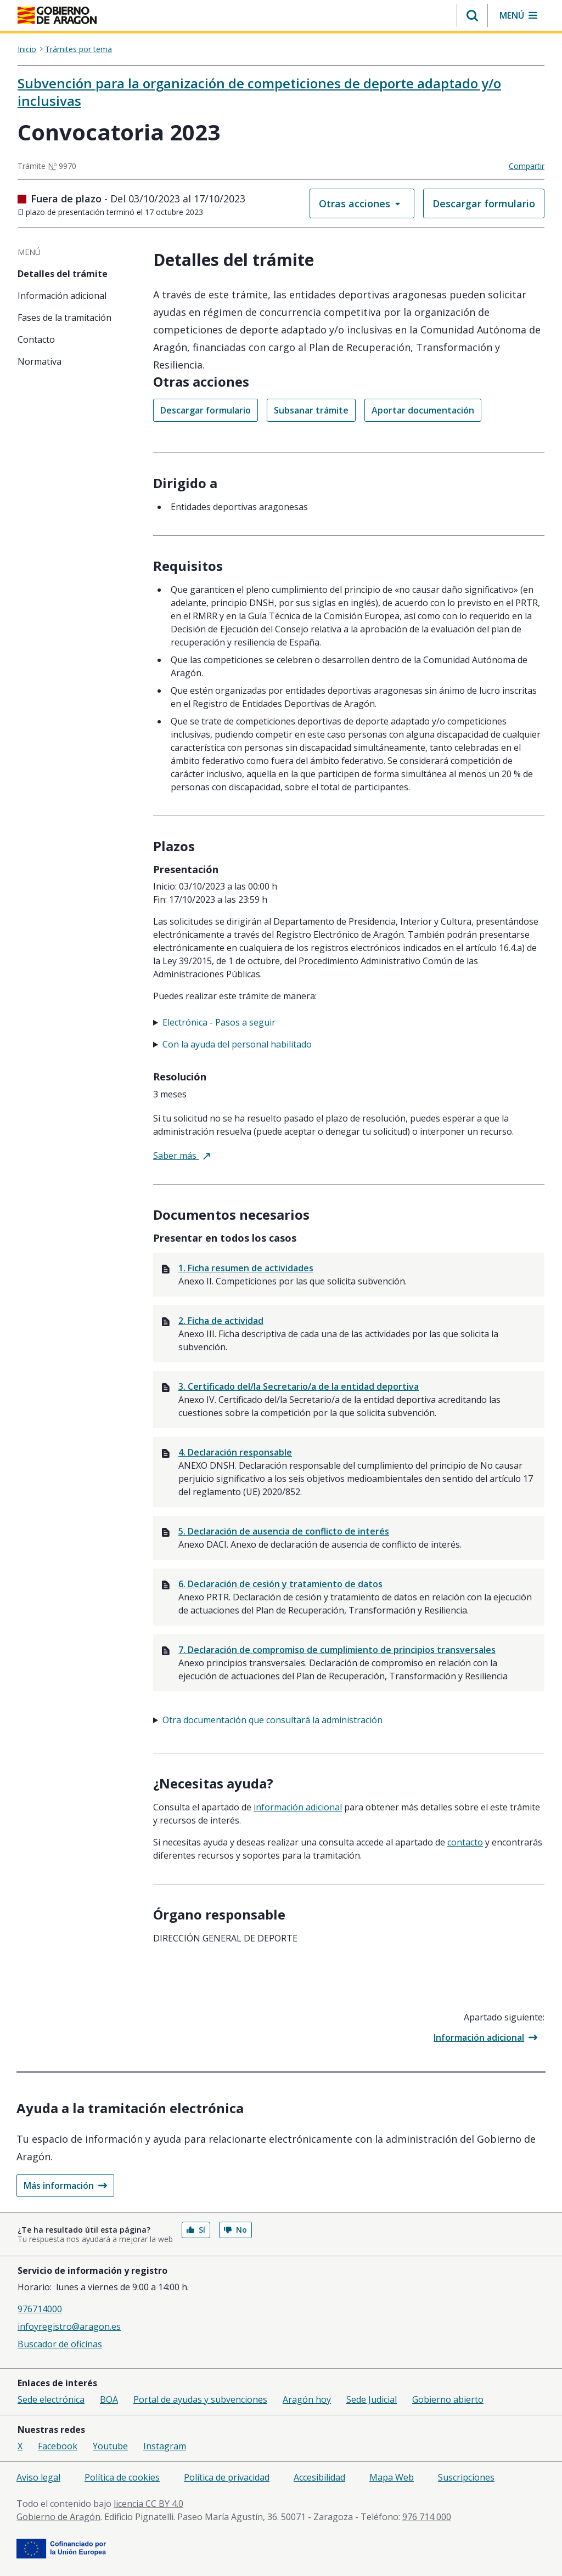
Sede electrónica (51, 2399)
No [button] (235, 2229)
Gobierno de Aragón (58, 2517)
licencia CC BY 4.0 (148, 2504)
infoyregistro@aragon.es (69, 2326)
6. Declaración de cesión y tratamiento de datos (280, 1584)
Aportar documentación (423, 410)
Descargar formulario (483, 203)
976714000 (40, 2309)
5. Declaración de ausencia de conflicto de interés (283, 1531)
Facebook (57, 2446)
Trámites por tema (78, 49)
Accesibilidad (319, 2477)
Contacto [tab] (36, 339)
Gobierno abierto (448, 2399)
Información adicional (485, 2037)
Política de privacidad (226, 2477)
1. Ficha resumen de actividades (245, 1268)
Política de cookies (122, 2477)
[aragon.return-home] (57, 16)
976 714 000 (426, 2517)
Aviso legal (38, 2477)
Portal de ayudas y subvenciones (200, 2399)
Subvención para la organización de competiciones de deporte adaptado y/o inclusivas (259, 92)
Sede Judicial (371, 2399)
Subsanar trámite (311, 410)
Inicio (27, 49)
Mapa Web (391, 2477)
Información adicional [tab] (62, 296)
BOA (109, 2399)
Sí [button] (196, 2229)
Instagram (164, 2446)
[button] (472, 15)
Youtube (110, 2446)
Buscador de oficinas (60, 2344)
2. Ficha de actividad (220, 1321)
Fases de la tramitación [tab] (64, 318)
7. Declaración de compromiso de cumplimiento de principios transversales (337, 1650)
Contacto (465, 1842)
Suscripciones (466, 2477)
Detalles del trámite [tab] (63, 274)
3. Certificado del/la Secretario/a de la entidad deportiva (298, 1386)
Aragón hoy (307, 2399)
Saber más (181, 1156)
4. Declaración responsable (235, 1452)
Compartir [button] (526, 166)
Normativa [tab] (39, 361)
